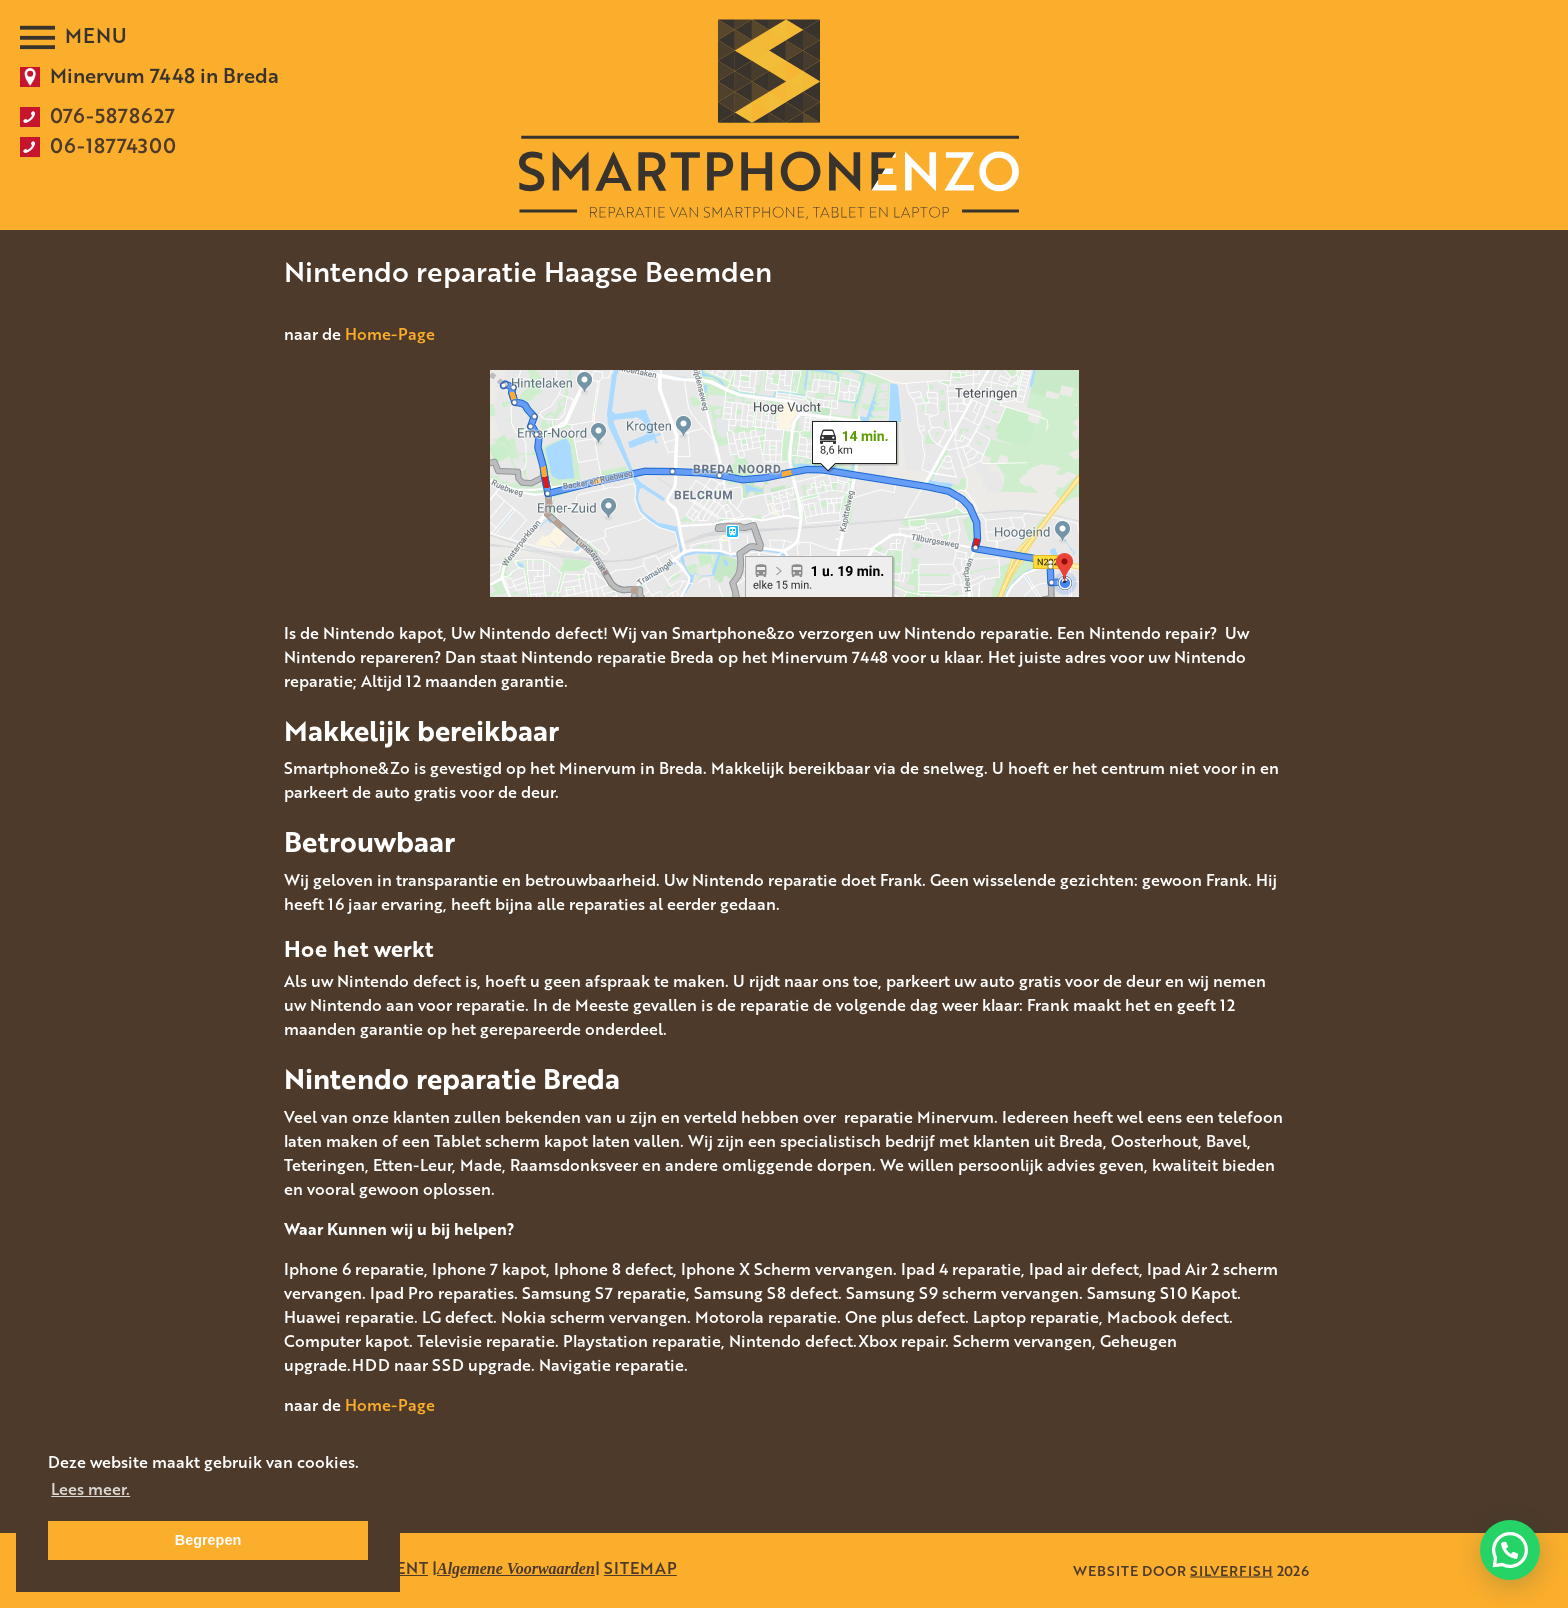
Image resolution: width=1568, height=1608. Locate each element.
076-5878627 (112, 115)
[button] (1510, 1549)
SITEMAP (640, 1568)
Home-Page (390, 334)
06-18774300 (113, 145)
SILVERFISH (1231, 1570)
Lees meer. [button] (90, 1489)
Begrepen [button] (208, 1540)
